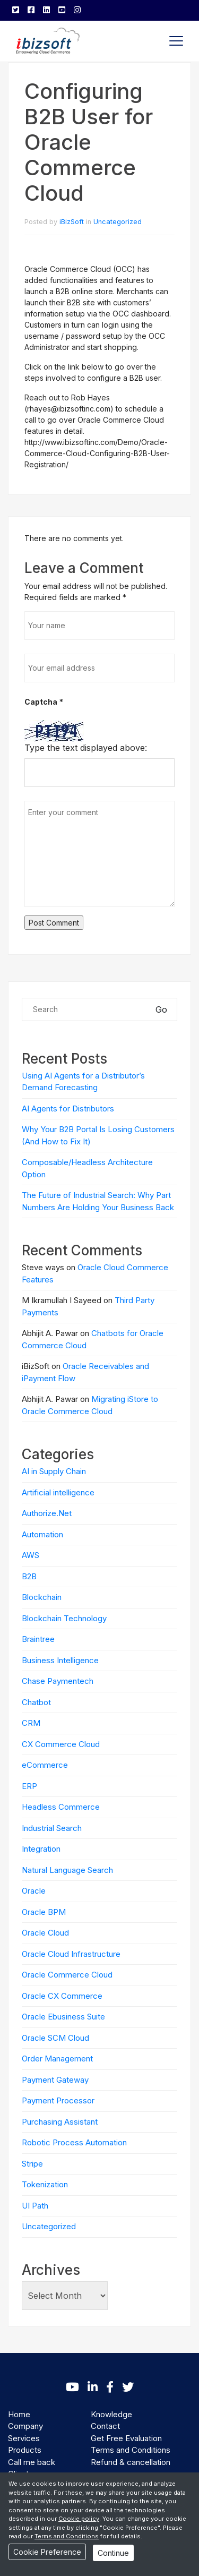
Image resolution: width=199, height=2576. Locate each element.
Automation (42, 1534)
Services (24, 2438)
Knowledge (111, 2414)
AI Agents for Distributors (68, 1108)
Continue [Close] (113, 2552)
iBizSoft (71, 222)
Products (24, 2450)
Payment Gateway (55, 2080)
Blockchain (42, 1597)
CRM (31, 1723)
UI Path (35, 2206)
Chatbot (36, 1702)
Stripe (32, 2164)
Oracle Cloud (45, 1933)
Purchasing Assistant (60, 2122)
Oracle (34, 1891)
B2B (29, 1576)
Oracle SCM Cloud (55, 2038)
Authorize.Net (47, 1513)
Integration (41, 1849)
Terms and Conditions (130, 2450)
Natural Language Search (67, 1870)
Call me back (31, 2462)
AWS (30, 1555)
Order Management (57, 2058)
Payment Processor (58, 2100)
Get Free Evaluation (126, 2438)
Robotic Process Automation (74, 2142)
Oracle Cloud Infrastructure (71, 1954)
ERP (29, 1786)
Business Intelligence (60, 1660)
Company (25, 2426)
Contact (105, 2426)
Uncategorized (117, 222)
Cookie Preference (47, 2551)
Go (161, 1009)
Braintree (38, 1639)
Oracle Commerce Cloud (67, 1975)
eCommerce (45, 1765)
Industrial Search (52, 1828)
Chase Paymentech (57, 1681)
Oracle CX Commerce (62, 1996)
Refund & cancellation (130, 2462)
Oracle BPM (44, 1912)
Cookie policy (78, 2518)
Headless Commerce (61, 1807)
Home (19, 2414)
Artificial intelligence (58, 1492)
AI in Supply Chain (54, 1471)
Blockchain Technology (64, 1618)
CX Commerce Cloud (61, 1744)
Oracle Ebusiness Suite (63, 2017)
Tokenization (45, 2184)
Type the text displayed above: (85, 747)
